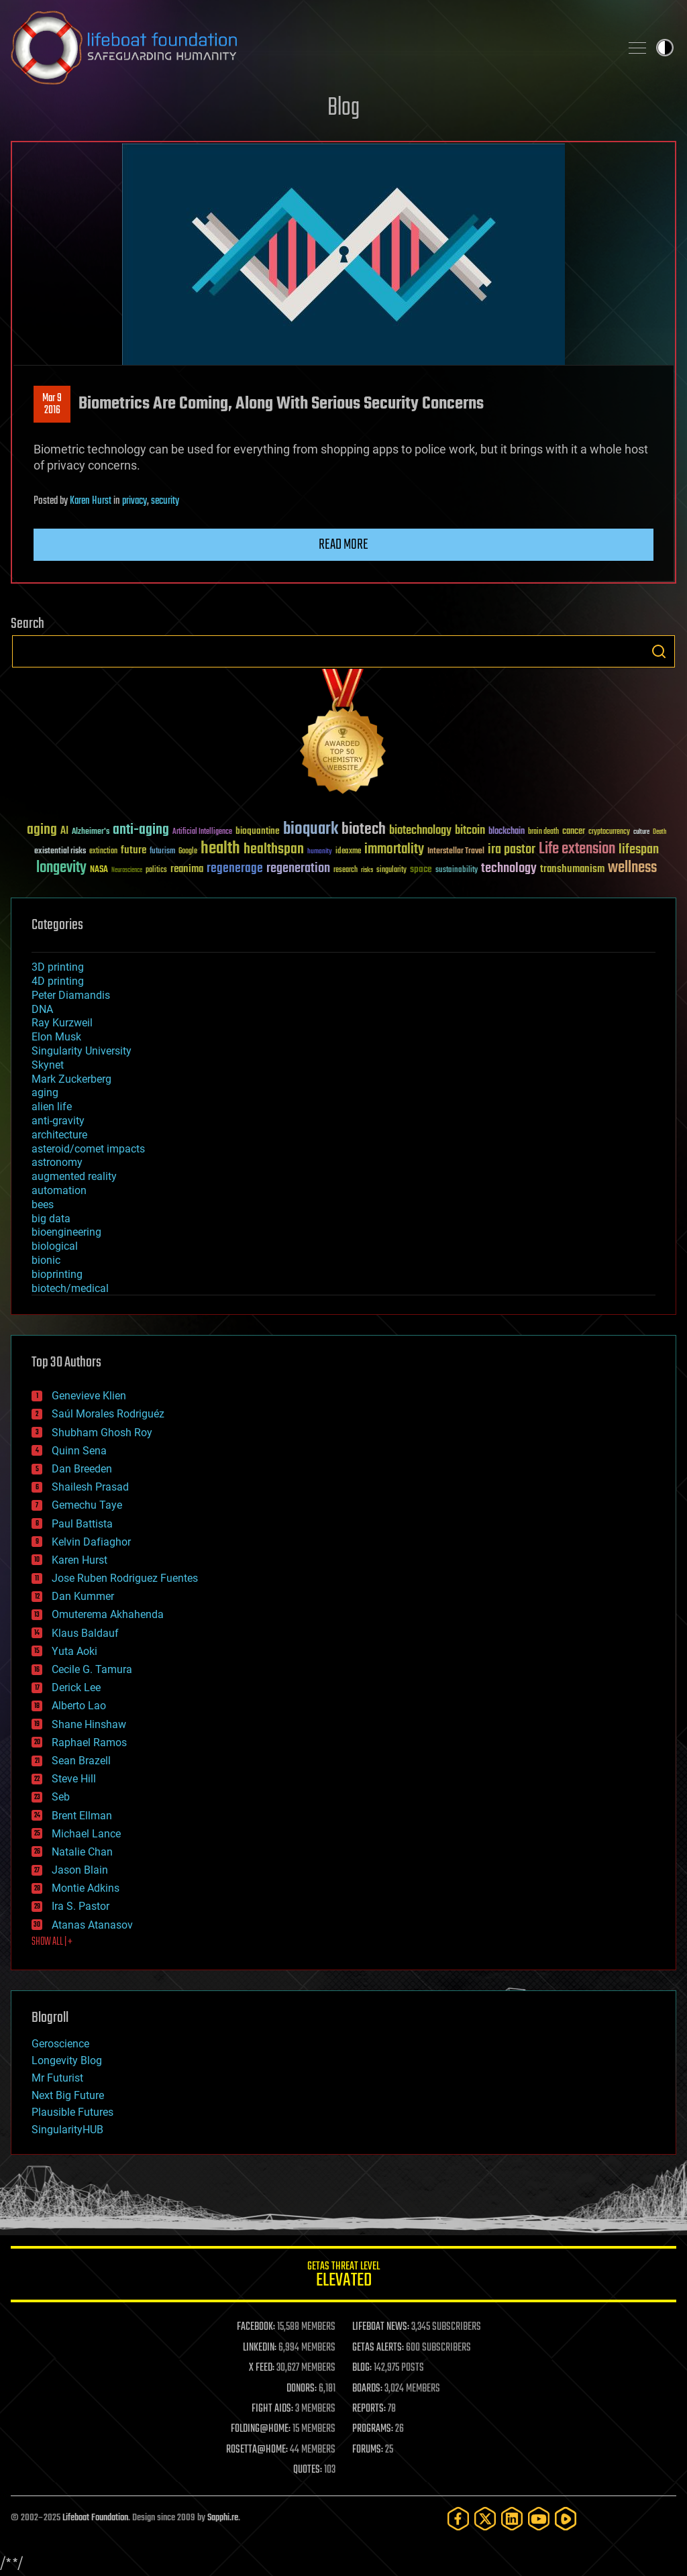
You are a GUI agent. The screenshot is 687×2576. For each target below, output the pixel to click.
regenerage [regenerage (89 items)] (235, 868)
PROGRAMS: (372, 2429)
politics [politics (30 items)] (156, 870)
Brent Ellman (82, 1815)
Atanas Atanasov (92, 1925)
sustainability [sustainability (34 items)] (456, 870)
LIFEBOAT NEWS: (380, 2327)
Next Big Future (68, 2095)
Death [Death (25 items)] (659, 832)
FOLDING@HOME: (260, 2429)
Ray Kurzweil (62, 1022)
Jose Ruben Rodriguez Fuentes (125, 1578)
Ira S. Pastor (80, 1906)
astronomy (57, 1162)
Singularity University (81, 1050)
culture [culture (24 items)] (641, 832)
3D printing (58, 967)
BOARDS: (367, 2389)
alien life (52, 1106)
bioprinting (57, 1274)
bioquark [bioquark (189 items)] (310, 829)
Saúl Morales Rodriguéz (108, 1413)
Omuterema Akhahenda (108, 1614)
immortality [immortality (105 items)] (394, 849)
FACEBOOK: (256, 2327)
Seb (61, 1796)
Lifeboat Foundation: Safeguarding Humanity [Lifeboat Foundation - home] (310, 48)
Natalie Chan (82, 1851)
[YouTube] (538, 2518)
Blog (343, 108)
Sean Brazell (81, 1760)
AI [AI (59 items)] (64, 831)
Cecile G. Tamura (92, 1669)
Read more (343, 544)
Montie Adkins (85, 1888)
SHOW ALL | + (52, 1942)
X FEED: (261, 2368)
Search (659, 651)
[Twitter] (485, 2518)
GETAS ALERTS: (378, 2348)
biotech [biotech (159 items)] (363, 829)
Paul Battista (82, 1523)
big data (51, 1218)
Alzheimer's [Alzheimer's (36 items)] (90, 832)
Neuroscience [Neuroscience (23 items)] (126, 871)
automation (59, 1190)
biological (55, 1246)
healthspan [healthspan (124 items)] (274, 849)
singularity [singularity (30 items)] (391, 870)
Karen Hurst (90, 501)
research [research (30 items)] (345, 870)
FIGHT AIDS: (272, 2409)
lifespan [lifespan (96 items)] (639, 849)
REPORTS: (369, 2409)
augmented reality (74, 1176)
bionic (46, 1260)
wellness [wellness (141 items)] (632, 868)
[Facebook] (458, 2518)
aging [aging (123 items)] (42, 830)
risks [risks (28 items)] (367, 870)
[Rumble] (565, 2518)
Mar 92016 (52, 404)
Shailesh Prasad (90, 1487)
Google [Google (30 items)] (187, 851)
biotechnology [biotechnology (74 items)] (420, 831)
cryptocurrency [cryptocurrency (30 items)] (609, 832)
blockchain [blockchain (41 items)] (506, 831)
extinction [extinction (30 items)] (103, 851)
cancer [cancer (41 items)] (573, 831)
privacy (134, 501)
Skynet (48, 1065)
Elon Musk (56, 1036)
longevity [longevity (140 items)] (61, 868)
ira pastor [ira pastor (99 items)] (511, 849)
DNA (42, 1009)
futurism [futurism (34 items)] (162, 852)
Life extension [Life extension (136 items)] (577, 849)
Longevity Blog (67, 2060)
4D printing (58, 981)
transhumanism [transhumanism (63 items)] (572, 869)
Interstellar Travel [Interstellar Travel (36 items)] (455, 852)
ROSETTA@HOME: (257, 2450)
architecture (59, 1134)
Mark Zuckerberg (71, 1079)
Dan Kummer (83, 1596)
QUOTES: (307, 2470)
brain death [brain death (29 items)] (543, 832)
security (165, 501)
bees (43, 1204)
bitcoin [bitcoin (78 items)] (470, 831)
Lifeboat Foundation (95, 2518)
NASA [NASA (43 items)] (99, 870)
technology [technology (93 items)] (509, 869)
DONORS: (301, 2389)
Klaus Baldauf (85, 1633)
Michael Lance (86, 1833)
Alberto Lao (79, 1705)
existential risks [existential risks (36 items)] (60, 852)
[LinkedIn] (512, 2518)
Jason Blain (80, 1870)
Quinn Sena (79, 1450)
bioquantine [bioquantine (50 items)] (257, 831)
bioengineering (66, 1232)
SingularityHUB (67, 2129)
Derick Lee (76, 1687)
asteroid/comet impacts (88, 1148)
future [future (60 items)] (133, 850)
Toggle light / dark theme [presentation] (665, 47)
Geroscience (60, 2043)
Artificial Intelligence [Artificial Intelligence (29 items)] (202, 832)
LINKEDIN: (259, 2348)
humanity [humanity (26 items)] (319, 852)
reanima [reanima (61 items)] (186, 869)
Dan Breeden (82, 1468)
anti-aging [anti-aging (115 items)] (141, 830)
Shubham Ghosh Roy (102, 1432)
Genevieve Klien (89, 1395)
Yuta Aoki (74, 1651)
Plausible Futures (72, 2112)
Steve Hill (74, 1778)
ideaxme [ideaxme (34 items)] (348, 852)
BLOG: (362, 2368)
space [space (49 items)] (421, 869)
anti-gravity (58, 1120)
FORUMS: (367, 2450)
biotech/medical (70, 1288)
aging (45, 1092)
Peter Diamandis (71, 995)
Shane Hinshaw (89, 1724)
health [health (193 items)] (220, 849)
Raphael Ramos (89, 1742)
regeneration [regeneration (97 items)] (298, 868)
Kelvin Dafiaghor (91, 1542)
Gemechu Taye (87, 1505)
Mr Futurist (57, 2078)
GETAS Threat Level (343, 2276)
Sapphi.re (222, 2518)
